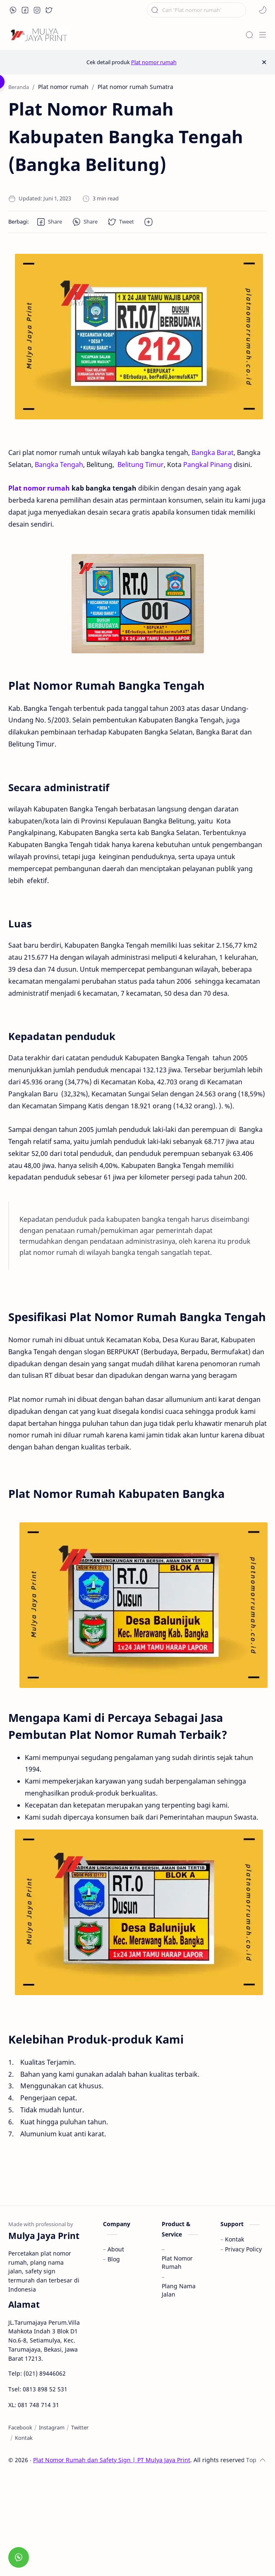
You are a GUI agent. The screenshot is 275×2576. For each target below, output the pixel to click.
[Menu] (262, 35)
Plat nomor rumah (154, 62)
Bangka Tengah (59, 464)
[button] (13, 10)
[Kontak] (24, 2438)
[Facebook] (20, 2427)
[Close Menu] (264, 62)
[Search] (249, 35)
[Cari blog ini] (196, 9)
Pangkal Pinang (207, 464)
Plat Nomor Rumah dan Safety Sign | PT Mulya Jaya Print (111, 2460)
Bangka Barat (212, 452)
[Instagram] (52, 2427)
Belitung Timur (140, 464)
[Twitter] (79, 2427)
